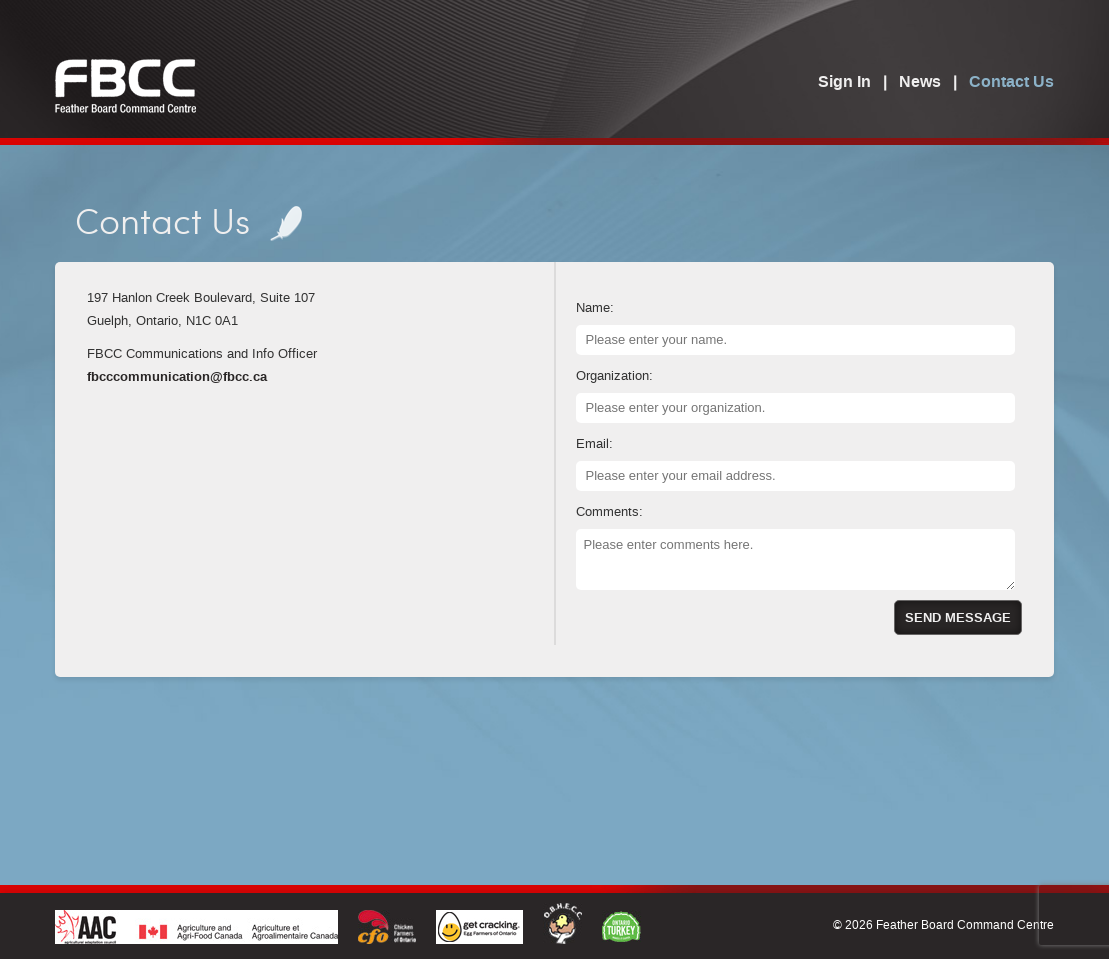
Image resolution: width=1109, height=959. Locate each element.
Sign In (844, 83)
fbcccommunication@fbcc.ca (177, 377)
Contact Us (1011, 83)
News (920, 83)
